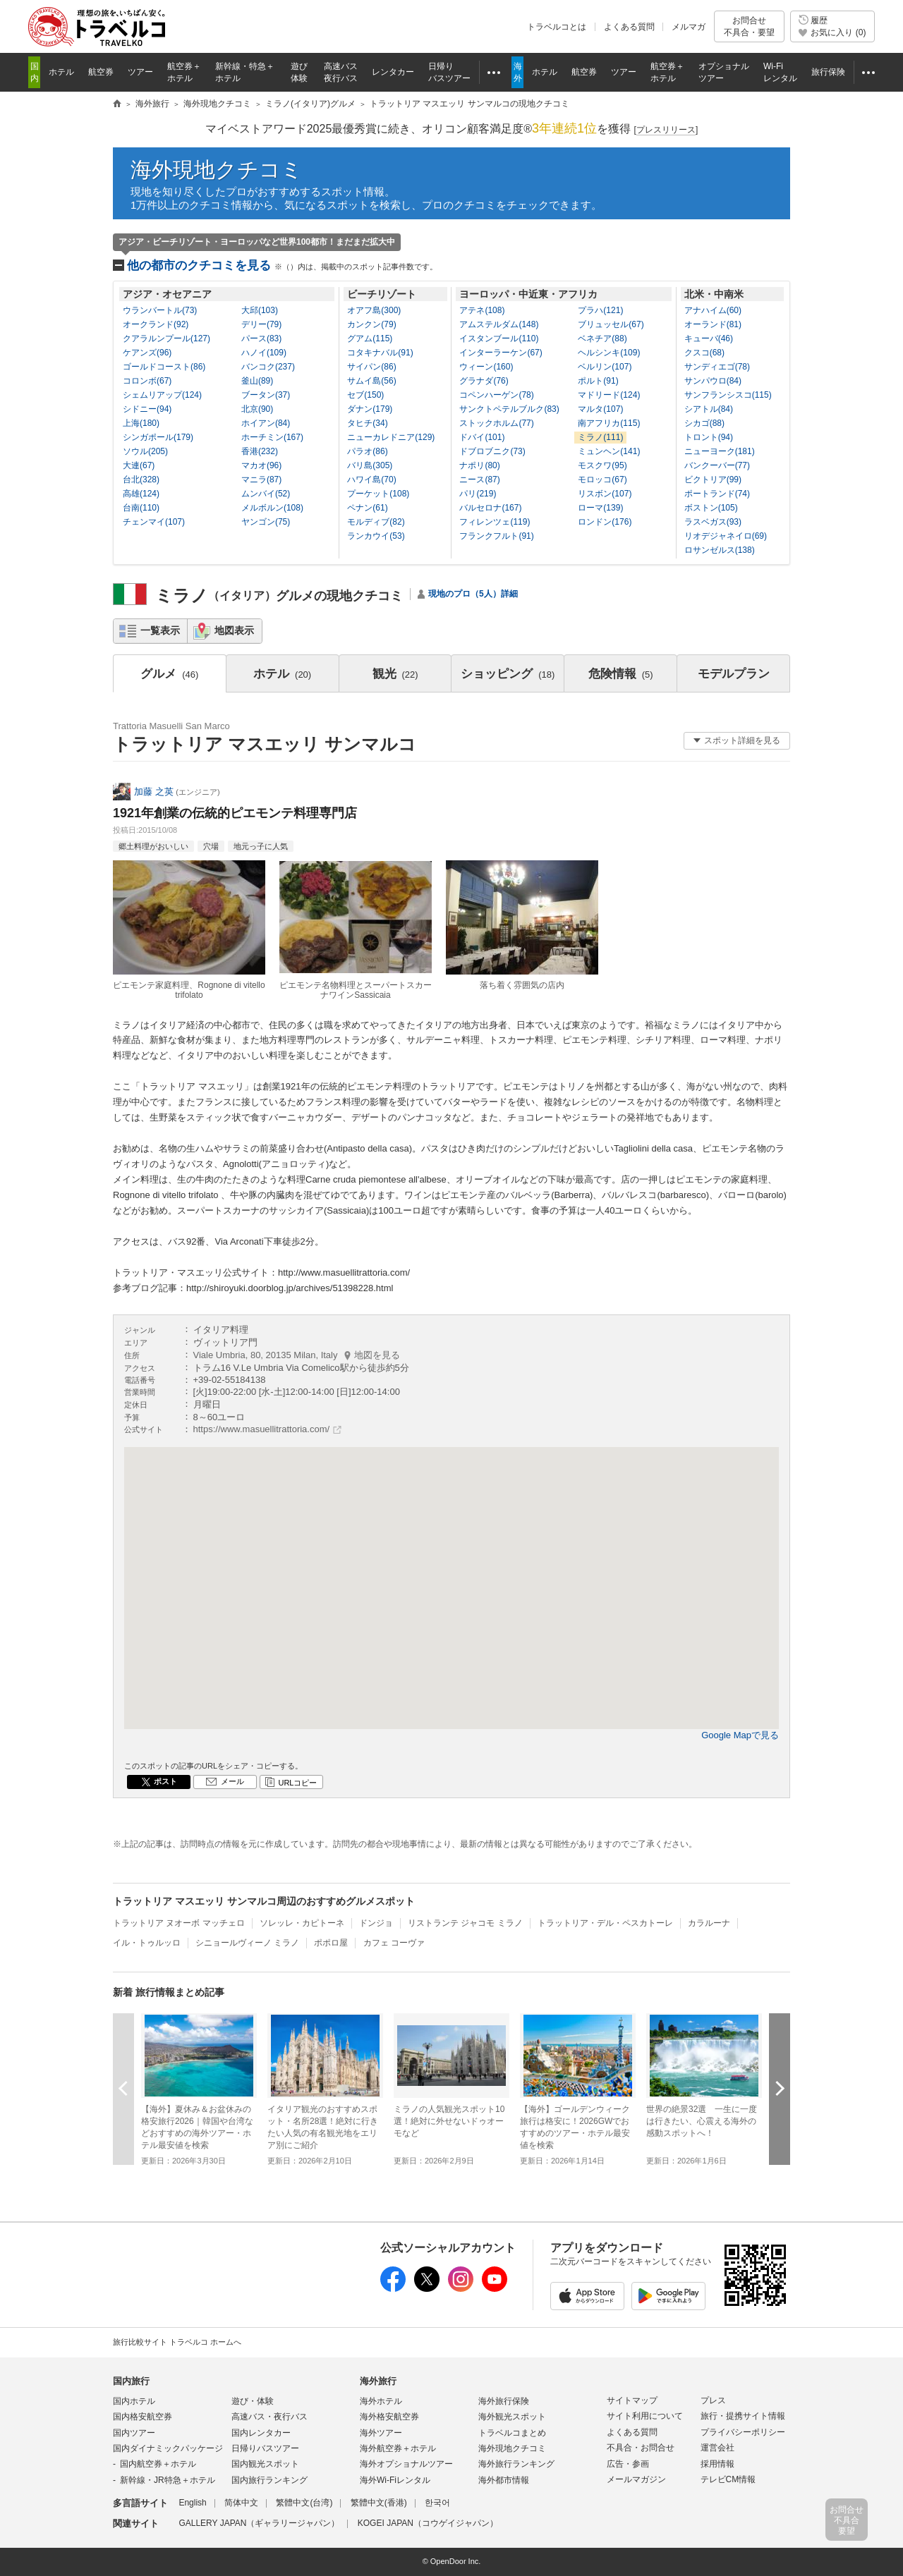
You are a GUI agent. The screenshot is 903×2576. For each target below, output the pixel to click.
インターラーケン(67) (500, 353)
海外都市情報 (503, 2480)
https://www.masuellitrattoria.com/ (261, 1429)
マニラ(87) (261, 479)
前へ (123, 2088)
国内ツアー (134, 2433)
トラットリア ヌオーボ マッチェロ (179, 1923)
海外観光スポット (512, 2417)
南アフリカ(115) (609, 423)
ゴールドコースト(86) (164, 367)
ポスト (165, 1781)
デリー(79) (261, 324)
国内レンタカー (261, 2433)
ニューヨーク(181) (719, 451)
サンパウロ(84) (712, 381)
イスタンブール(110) (498, 338)
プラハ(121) (600, 310)
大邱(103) (259, 310)
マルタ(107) (600, 409)
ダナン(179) (369, 409)
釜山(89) (257, 381)
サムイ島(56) (371, 381)
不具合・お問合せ (640, 2448)
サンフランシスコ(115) (728, 395)
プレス (713, 2400)
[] (666, 130)
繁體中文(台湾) (304, 2503)
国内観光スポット (265, 2464)
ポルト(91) (598, 381)
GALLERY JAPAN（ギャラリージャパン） (258, 2523)
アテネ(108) (481, 310)
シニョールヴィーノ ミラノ (247, 1943)
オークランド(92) (155, 324)
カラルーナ (709, 1923)
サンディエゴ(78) (717, 367)
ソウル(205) (145, 451)
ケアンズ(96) (147, 353)
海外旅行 (378, 2381)
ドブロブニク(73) (492, 451)
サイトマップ (632, 2400)
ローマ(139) (600, 508)
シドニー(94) (147, 409)
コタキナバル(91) (380, 353)
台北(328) (141, 479)
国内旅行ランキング (269, 2480)
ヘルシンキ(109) (609, 353)
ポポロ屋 (331, 1943)
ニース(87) (479, 479)
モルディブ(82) (375, 522)
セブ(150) (365, 395)
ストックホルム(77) (496, 423)
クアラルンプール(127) (166, 338)
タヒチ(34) (367, 423)
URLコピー (297, 1782)
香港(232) (259, 451)
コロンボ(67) (147, 381)
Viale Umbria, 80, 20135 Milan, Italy (297, 1355)
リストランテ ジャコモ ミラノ (465, 1923)
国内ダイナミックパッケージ (168, 2448)
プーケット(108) (378, 494)
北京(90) (257, 409)
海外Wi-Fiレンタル (395, 2480)
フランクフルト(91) (496, 536)
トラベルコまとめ (512, 2433)
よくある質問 (629, 27)
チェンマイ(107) (154, 522)
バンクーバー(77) (717, 465)
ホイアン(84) (265, 423)
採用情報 (717, 2464)
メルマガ (688, 27)
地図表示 (234, 630)
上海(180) (141, 423)
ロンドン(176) (604, 522)
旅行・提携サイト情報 (743, 2416)
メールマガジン (636, 2479)
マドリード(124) (609, 395)
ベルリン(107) (604, 367)
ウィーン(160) (486, 367)
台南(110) (141, 508)
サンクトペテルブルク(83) (509, 409)
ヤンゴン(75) (265, 522)
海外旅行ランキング (516, 2464)
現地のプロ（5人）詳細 (473, 594)
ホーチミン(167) (272, 437)
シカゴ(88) (704, 423)
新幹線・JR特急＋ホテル (167, 2480)
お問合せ (749, 26)
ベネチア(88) (602, 338)
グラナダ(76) (483, 381)
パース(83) (261, 338)
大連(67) (138, 465)
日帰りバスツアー (265, 2448)
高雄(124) (141, 494)
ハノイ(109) (263, 353)
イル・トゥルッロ (147, 1943)
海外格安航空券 (389, 2417)
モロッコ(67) (602, 479)
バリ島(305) (369, 465)
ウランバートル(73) (160, 310)
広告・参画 (628, 2464)
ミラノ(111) (600, 437)
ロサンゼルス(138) (719, 550)
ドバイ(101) (481, 437)
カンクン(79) (371, 324)
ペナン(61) (367, 508)
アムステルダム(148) (498, 324)
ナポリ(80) (479, 465)
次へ (779, 2088)
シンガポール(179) (158, 437)
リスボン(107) (604, 494)
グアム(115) (369, 338)
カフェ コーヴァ (394, 1943)
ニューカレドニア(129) (391, 437)
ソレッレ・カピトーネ (302, 1923)
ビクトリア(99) (712, 479)
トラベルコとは (556, 27)
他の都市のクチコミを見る (282, 265)
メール (232, 1781)
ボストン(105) (711, 508)
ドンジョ (376, 1923)
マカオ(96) (261, 465)
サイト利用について (645, 2416)
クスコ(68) (704, 353)
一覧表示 (160, 630)
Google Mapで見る (740, 1735)
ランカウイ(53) (375, 536)
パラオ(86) (367, 451)
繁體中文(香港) (379, 2503)
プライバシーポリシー (743, 2432)
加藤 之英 (154, 791)
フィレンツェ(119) (494, 522)
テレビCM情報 (728, 2479)
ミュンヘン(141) (609, 451)
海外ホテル (381, 2401)
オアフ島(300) (374, 310)
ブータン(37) (265, 395)
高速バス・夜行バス (269, 2417)
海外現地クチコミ (217, 169)
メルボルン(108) (272, 508)
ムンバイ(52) (265, 494)
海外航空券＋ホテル (398, 2448)
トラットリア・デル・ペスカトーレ (605, 1923)
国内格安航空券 (142, 2417)
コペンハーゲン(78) (496, 395)
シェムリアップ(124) (162, 395)
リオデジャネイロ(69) (725, 536)
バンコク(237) (268, 367)
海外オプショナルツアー (406, 2464)
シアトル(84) (708, 409)
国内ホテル (134, 2401)
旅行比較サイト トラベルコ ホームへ (177, 2342)
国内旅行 (131, 2381)
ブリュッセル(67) (610, 324)
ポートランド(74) (717, 494)
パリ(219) (477, 494)
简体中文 (241, 2503)
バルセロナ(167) (490, 508)
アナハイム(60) (712, 310)
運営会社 (717, 2448)
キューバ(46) (708, 338)
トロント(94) (708, 437)
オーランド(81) (712, 324)
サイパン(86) (371, 367)
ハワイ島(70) (371, 479)
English (192, 2503)
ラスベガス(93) (712, 522)
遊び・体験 (252, 2401)
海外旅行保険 (503, 2401)
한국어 (437, 2503)
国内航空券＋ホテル (158, 2464)
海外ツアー (381, 2433)
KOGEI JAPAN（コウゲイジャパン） (428, 2523)
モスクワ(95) (602, 465)
